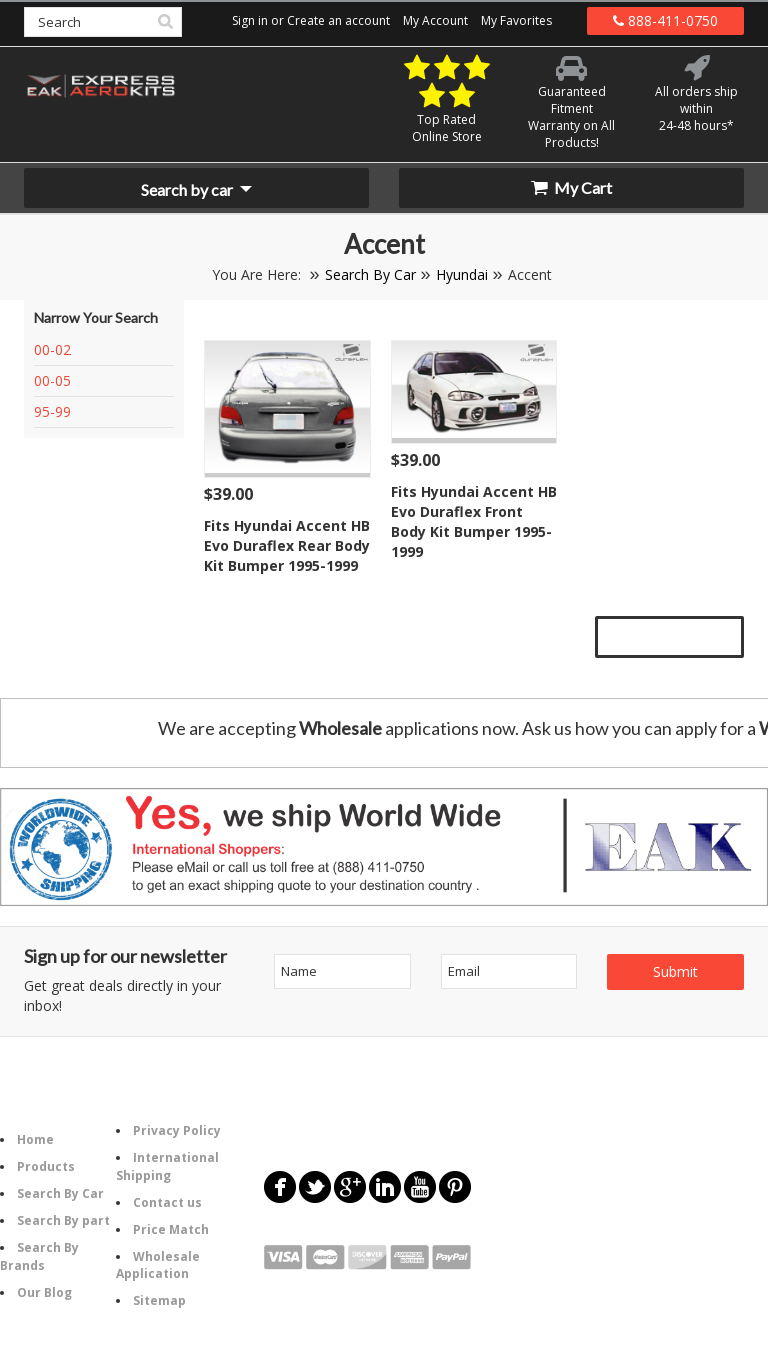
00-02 (52, 349)
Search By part (63, 1220)
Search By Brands (39, 1256)
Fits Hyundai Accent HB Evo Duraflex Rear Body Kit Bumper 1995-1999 (287, 545)
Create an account (338, 20)
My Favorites (516, 20)
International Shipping (167, 1166)
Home (35, 1139)
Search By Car (370, 274)
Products (46, 1166)
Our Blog (44, 1292)
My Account (435, 20)
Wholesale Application (158, 1265)
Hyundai (462, 274)
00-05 (52, 380)
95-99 (52, 411)
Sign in (250, 20)
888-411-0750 (665, 20)
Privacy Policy (177, 1130)
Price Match (171, 1229)
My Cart (571, 187)
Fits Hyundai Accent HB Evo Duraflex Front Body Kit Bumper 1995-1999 (474, 521)
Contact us (167, 1202)
